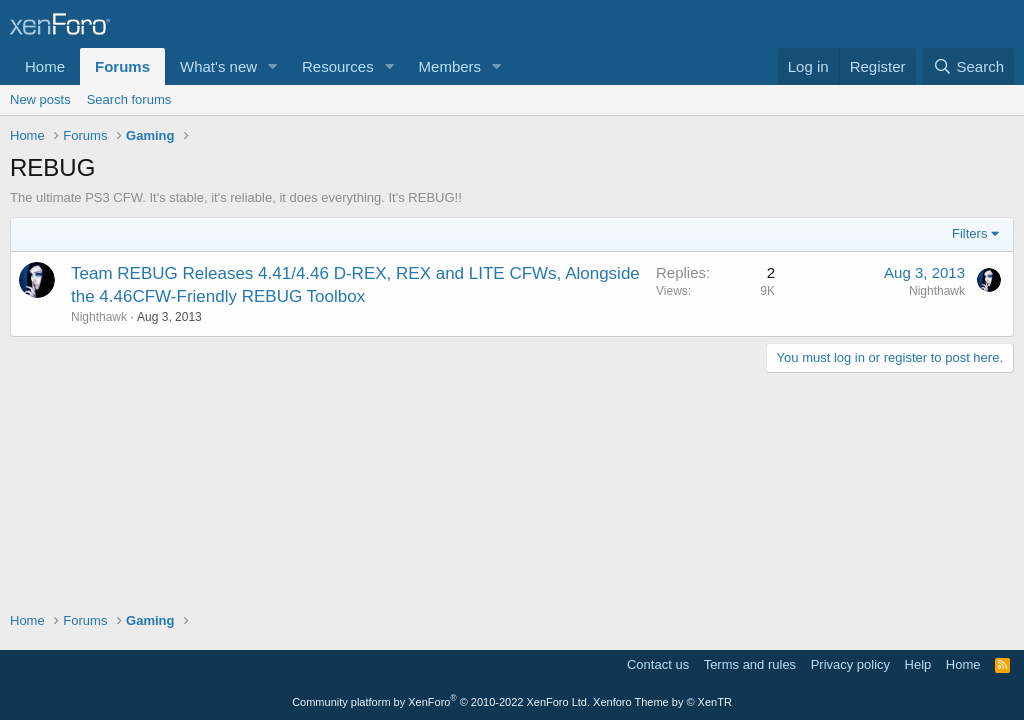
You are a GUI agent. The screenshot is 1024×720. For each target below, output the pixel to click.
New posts (40, 99)
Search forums (129, 99)
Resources (338, 66)
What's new (218, 66)
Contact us (658, 664)
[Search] (968, 66)
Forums (122, 66)
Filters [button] (969, 233)
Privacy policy (850, 664)
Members (450, 66)
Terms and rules (750, 664)
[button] (273, 66)
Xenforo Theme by (662, 702)
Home (45, 66)
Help (918, 664)
